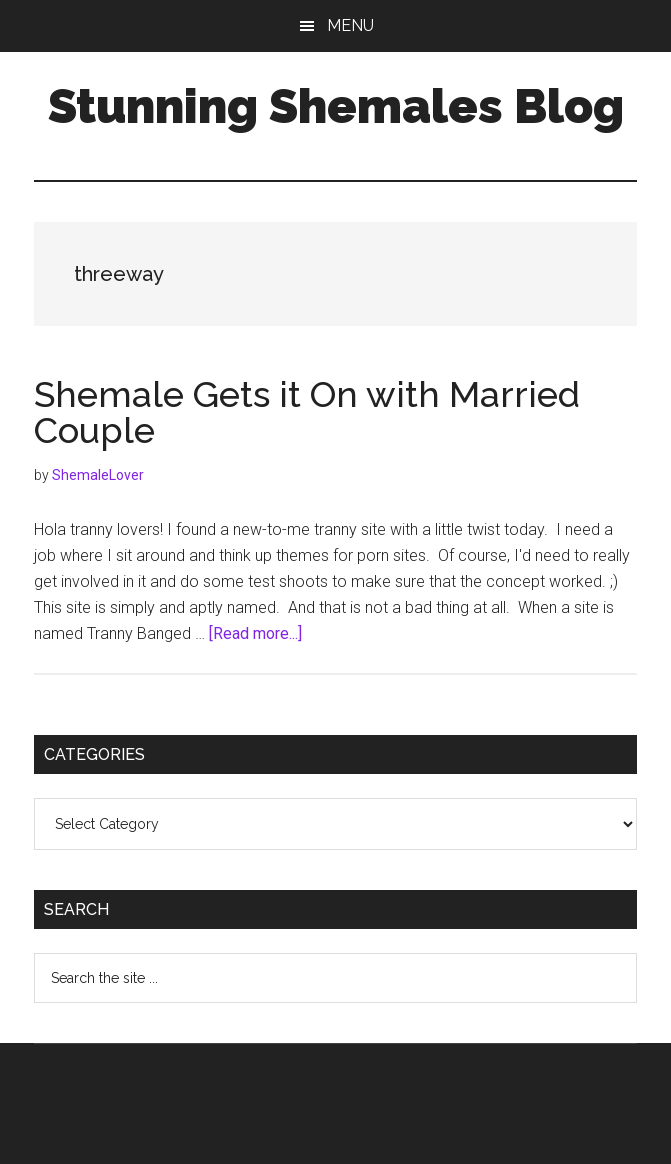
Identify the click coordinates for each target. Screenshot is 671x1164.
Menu (350, 25)
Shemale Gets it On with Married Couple (307, 412)
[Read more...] (255, 633)
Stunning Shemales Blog (336, 106)
